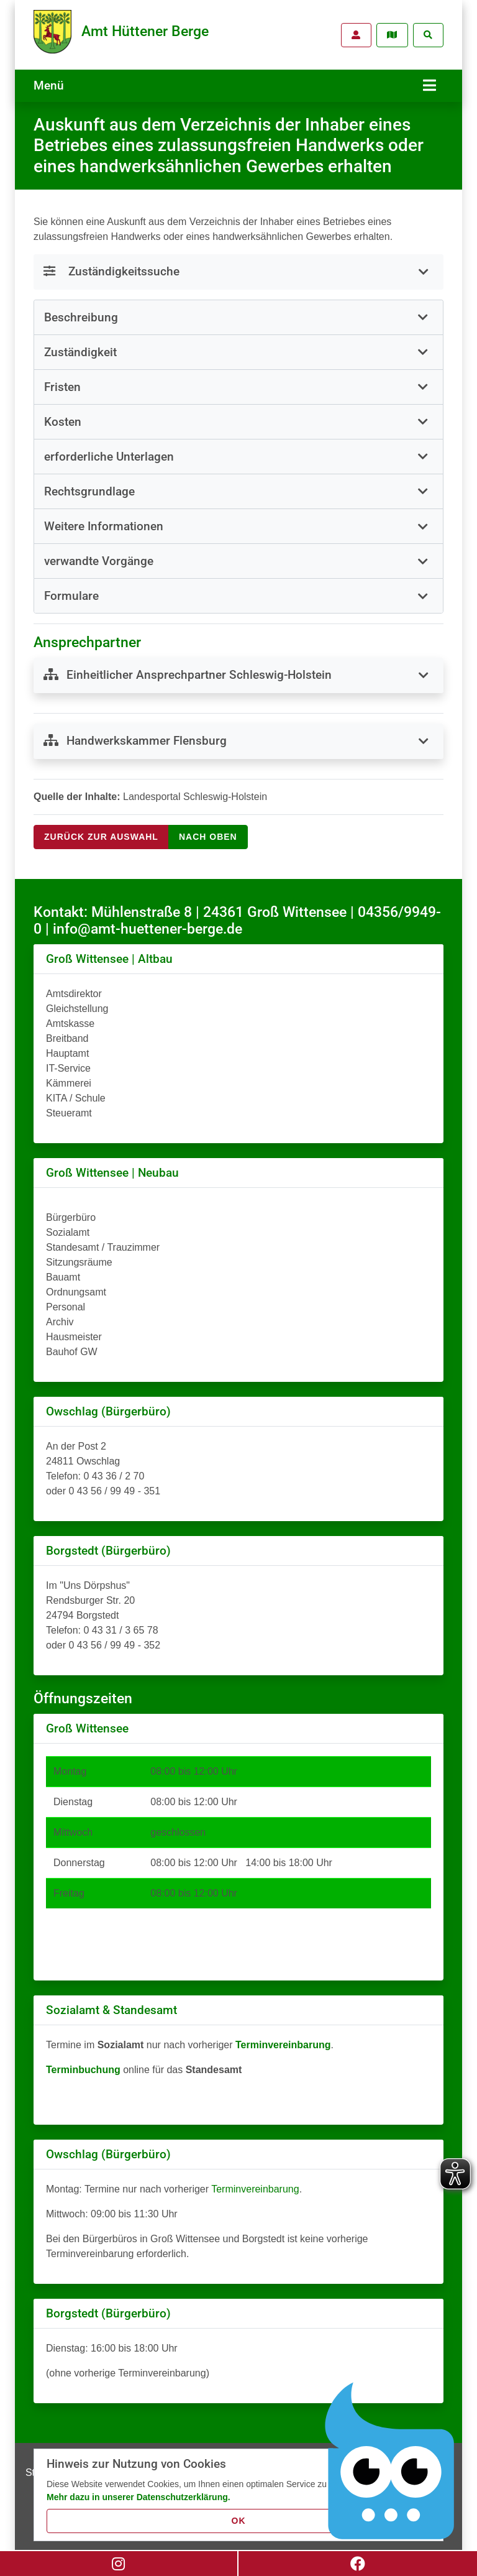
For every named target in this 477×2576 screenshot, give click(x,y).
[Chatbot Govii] (390, 2461)
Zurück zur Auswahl (101, 830)
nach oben (208, 830)
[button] (238, 311)
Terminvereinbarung (255, 2183)
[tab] (238, 311)
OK (239, 2521)
